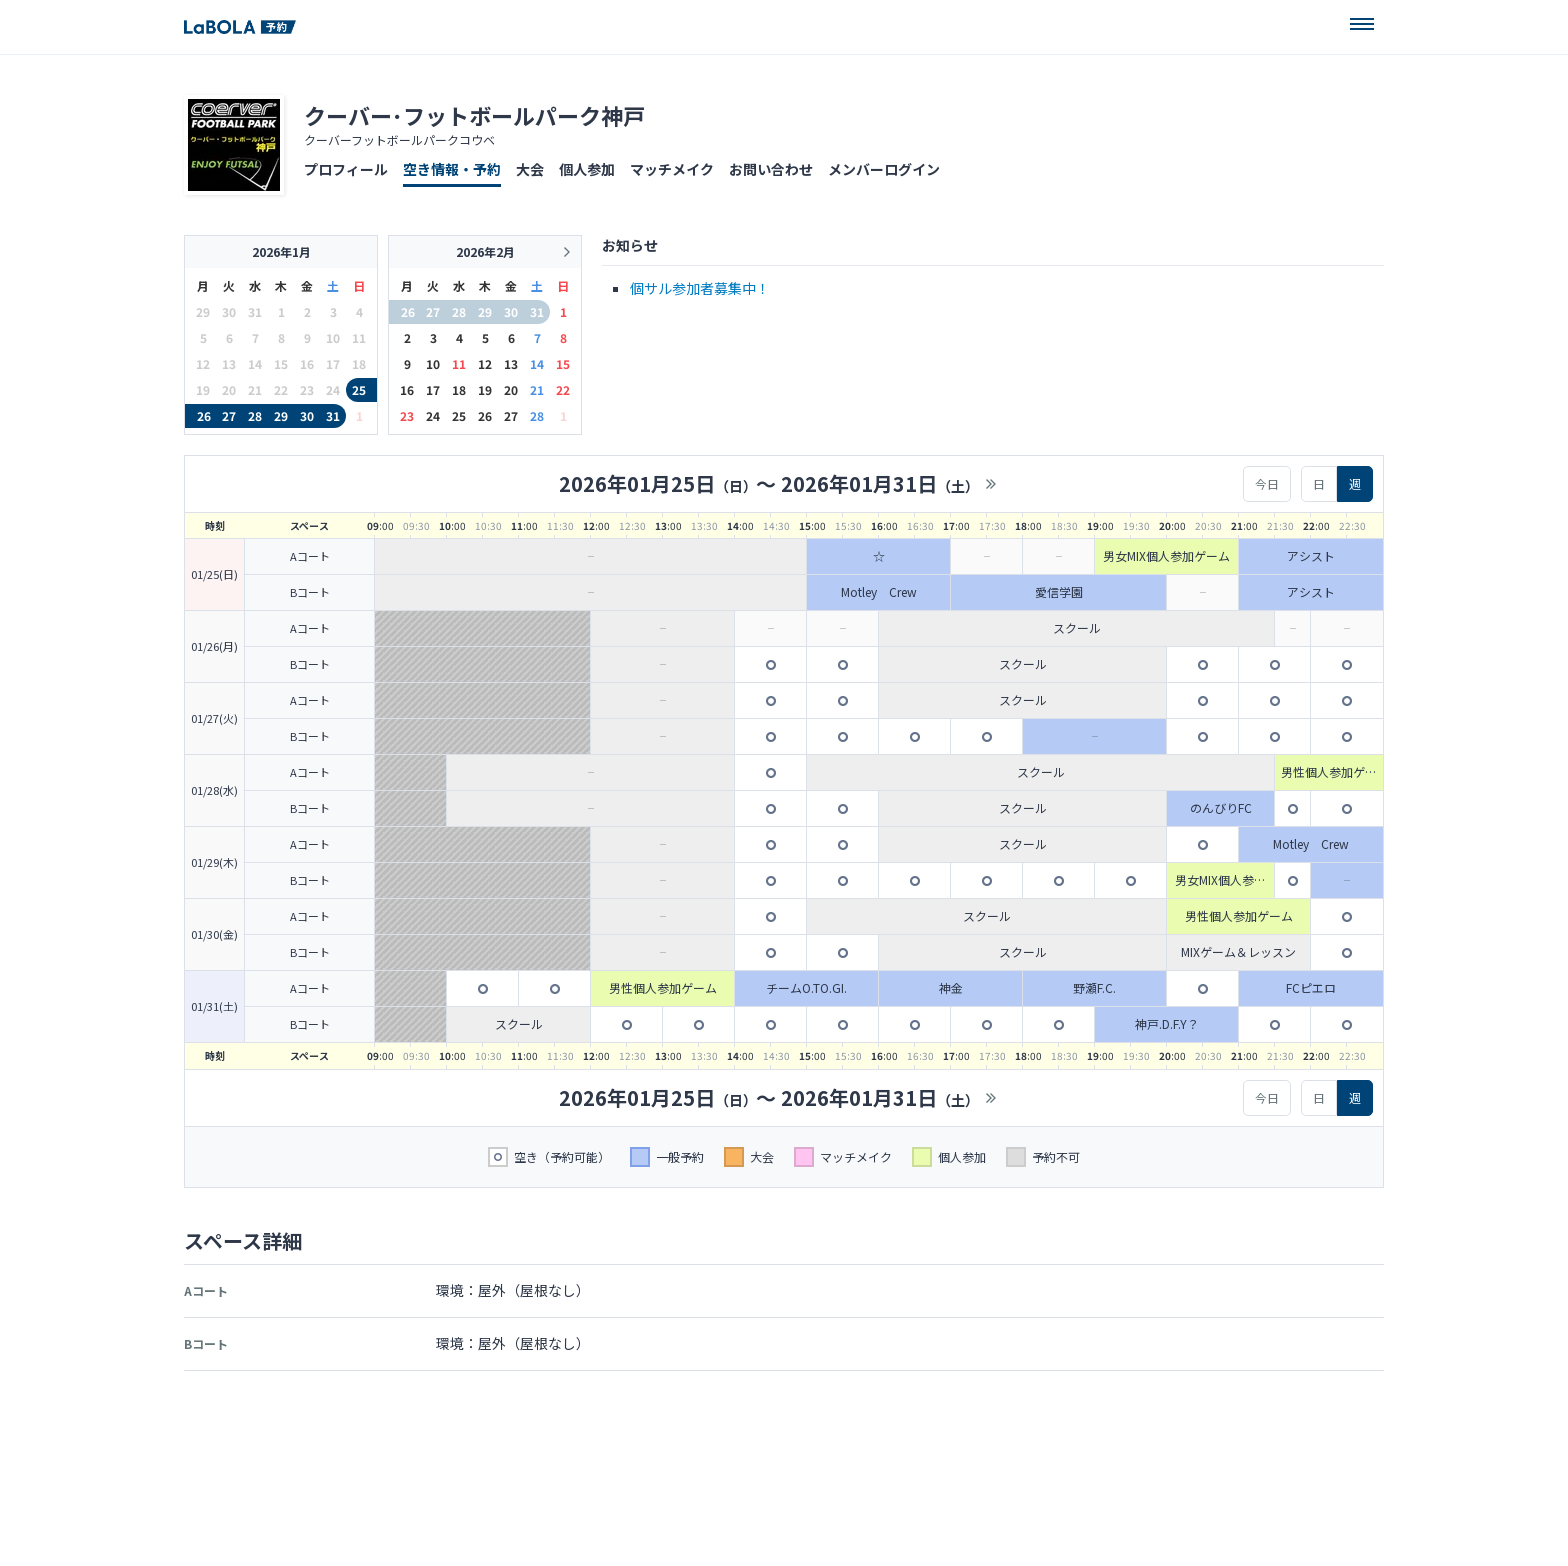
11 (459, 363)
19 (485, 389)
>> (991, 484)
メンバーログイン (884, 169)
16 (407, 389)
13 (511, 363)
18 (459, 389)
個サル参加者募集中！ (700, 288)
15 (563, 363)
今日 (1267, 483)
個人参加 (587, 169)
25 (359, 389)
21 (537, 389)
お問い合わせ (771, 169)
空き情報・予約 (452, 169)
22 (563, 389)
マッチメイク (672, 169)
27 (229, 415)
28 (255, 415)
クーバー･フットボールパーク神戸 (474, 115)
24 (433, 415)
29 (281, 415)
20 (511, 389)
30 (307, 415)
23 (407, 415)
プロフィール (346, 169)
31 (333, 415)
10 (433, 363)
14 (537, 363)
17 (433, 389)
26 (204, 415)
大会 (530, 169)
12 (485, 363)
